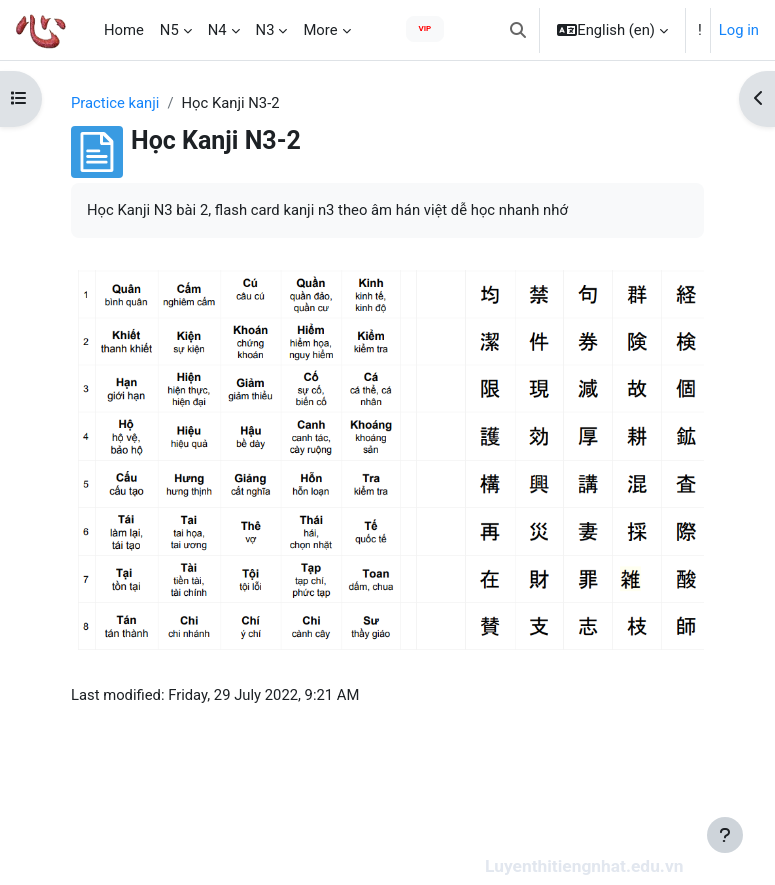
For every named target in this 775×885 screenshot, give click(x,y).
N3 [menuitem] (265, 30)
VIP (425, 28)
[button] (518, 30)
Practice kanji (115, 103)
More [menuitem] (320, 30)
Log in (739, 30)
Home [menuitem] (124, 30)
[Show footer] (725, 835)
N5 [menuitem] (169, 30)
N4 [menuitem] (217, 30)
